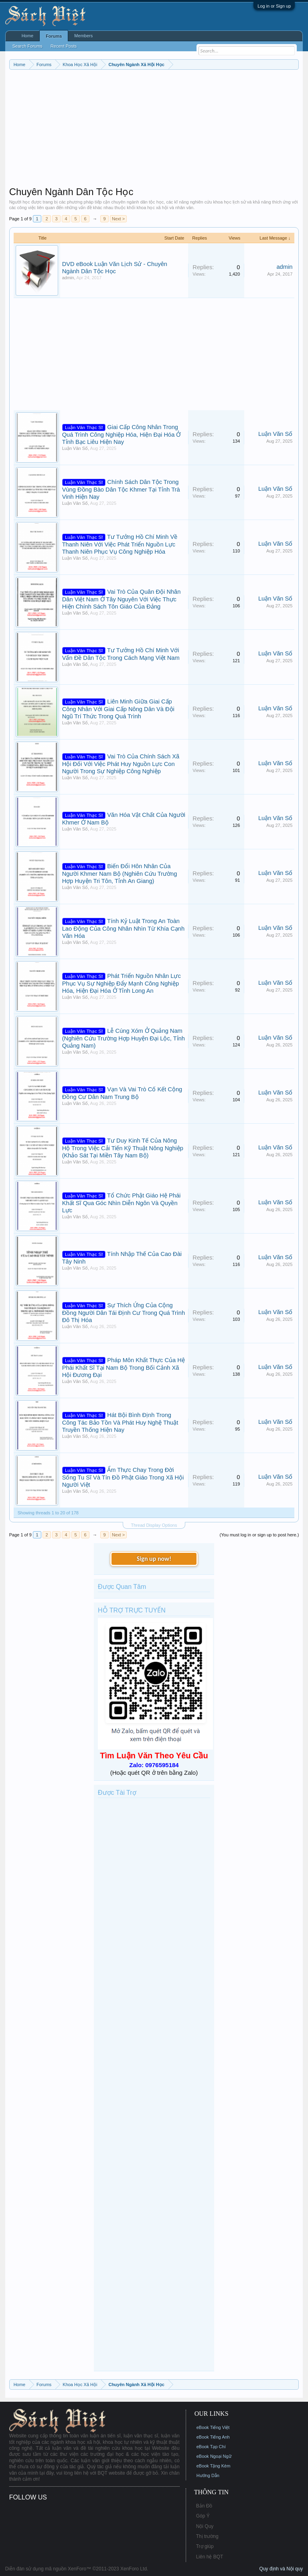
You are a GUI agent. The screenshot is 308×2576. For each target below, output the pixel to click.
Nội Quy (205, 2526)
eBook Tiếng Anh (213, 2437)
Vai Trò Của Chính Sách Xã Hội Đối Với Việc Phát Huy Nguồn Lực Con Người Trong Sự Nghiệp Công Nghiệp (120, 763)
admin (68, 277)
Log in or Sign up (274, 6)
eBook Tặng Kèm (214, 2465)
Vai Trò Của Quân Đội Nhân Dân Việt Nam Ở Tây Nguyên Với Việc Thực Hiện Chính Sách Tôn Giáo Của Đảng (121, 599)
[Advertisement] (154, 130)
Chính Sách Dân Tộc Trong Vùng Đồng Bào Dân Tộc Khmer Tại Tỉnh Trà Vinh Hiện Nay (121, 489)
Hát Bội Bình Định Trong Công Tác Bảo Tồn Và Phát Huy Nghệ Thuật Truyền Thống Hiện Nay (120, 1422)
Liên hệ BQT (209, 2557)
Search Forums (27, 46)
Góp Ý (203, 2516)
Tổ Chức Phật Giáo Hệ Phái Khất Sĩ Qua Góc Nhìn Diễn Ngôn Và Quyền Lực (121, 1202)
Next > (118, 218)
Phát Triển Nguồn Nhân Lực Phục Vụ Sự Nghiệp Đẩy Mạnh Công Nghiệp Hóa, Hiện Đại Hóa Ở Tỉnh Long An (121, 983)
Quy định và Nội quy (281, 2569)
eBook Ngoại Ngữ (214, 2456)
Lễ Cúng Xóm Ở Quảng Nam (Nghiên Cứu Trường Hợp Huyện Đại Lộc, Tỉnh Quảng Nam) (123, 1038)
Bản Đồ (204, 2506)
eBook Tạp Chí (211, 2446)
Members (83, 35)
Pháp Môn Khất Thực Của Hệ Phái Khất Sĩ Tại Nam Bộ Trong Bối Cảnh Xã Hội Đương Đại (123, 1367)
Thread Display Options (154, 1525)
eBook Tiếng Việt (213, 2427)
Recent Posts (64, 46)
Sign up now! (154, 1558)
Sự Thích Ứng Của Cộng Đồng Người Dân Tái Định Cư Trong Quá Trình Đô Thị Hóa (123, 1312)
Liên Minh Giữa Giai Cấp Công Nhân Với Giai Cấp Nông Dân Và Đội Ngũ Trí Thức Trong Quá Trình (118, 709)
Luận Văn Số (75, 448)
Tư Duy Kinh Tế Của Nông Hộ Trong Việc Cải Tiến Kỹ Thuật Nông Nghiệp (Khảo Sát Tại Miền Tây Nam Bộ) (122, 1148)
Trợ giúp (205, 2546)
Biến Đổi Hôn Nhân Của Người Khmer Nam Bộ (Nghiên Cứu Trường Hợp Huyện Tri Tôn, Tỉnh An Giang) (119, 873)
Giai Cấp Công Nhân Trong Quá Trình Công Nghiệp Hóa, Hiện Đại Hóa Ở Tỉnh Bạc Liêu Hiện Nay (121, 434)
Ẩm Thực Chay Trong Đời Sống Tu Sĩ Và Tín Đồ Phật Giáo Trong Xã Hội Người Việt (123, 1477)
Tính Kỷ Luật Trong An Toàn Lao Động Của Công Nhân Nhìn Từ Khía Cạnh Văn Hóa (123, 928)
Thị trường (207, 2536)
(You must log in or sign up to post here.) (259, 1534)
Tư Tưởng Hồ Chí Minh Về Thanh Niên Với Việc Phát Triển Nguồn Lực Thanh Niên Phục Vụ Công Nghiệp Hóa (120, 544)
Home (27, 35)
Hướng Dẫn (208, 2475)
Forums (54, 36)
